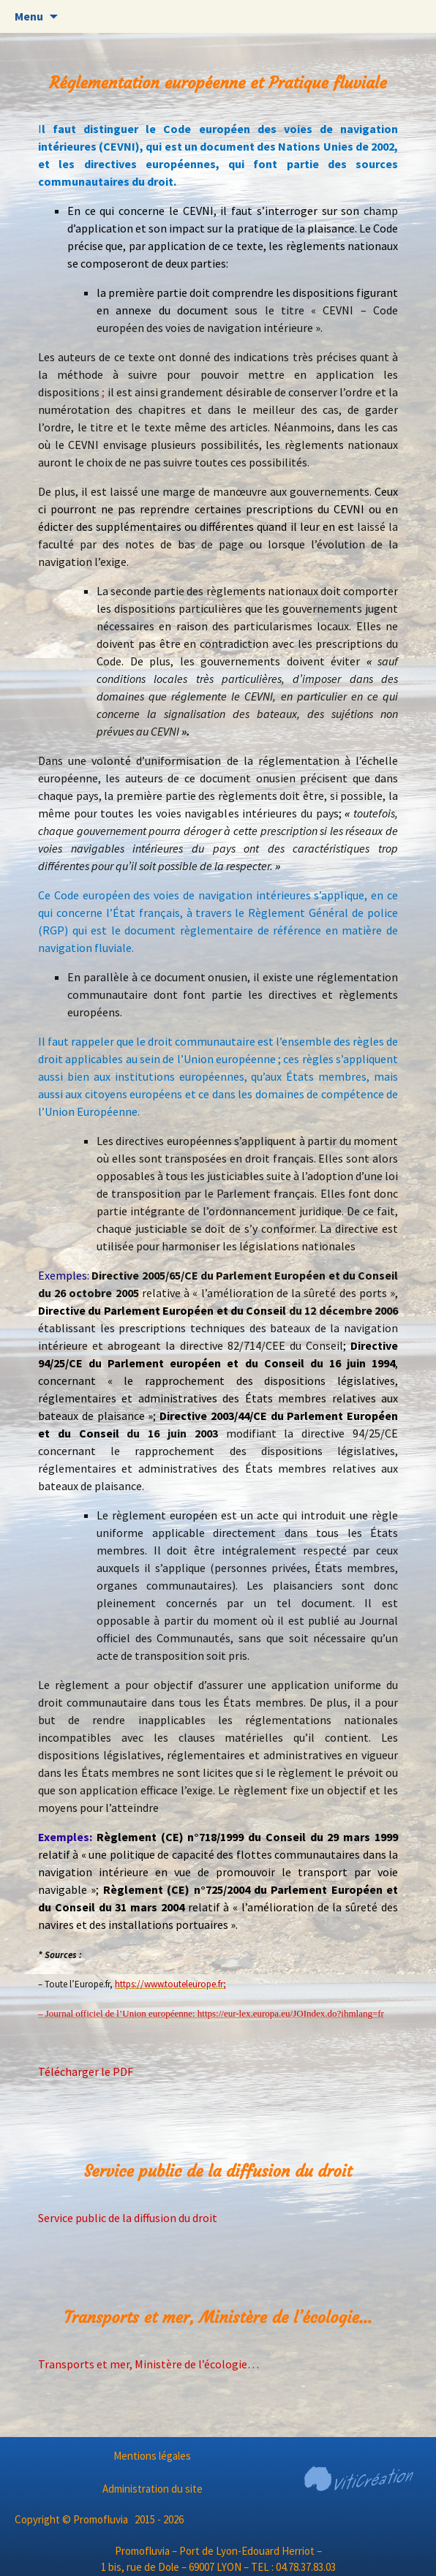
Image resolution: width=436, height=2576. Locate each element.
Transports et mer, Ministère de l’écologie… (148, 2364)
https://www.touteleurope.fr (169, 1984)
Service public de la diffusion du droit (127, 2217)
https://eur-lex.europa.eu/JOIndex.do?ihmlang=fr (291, 2013)
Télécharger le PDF (85, 2071)
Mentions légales (152, 2456)
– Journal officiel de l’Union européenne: (118, 2013)
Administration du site (152, 2489)
